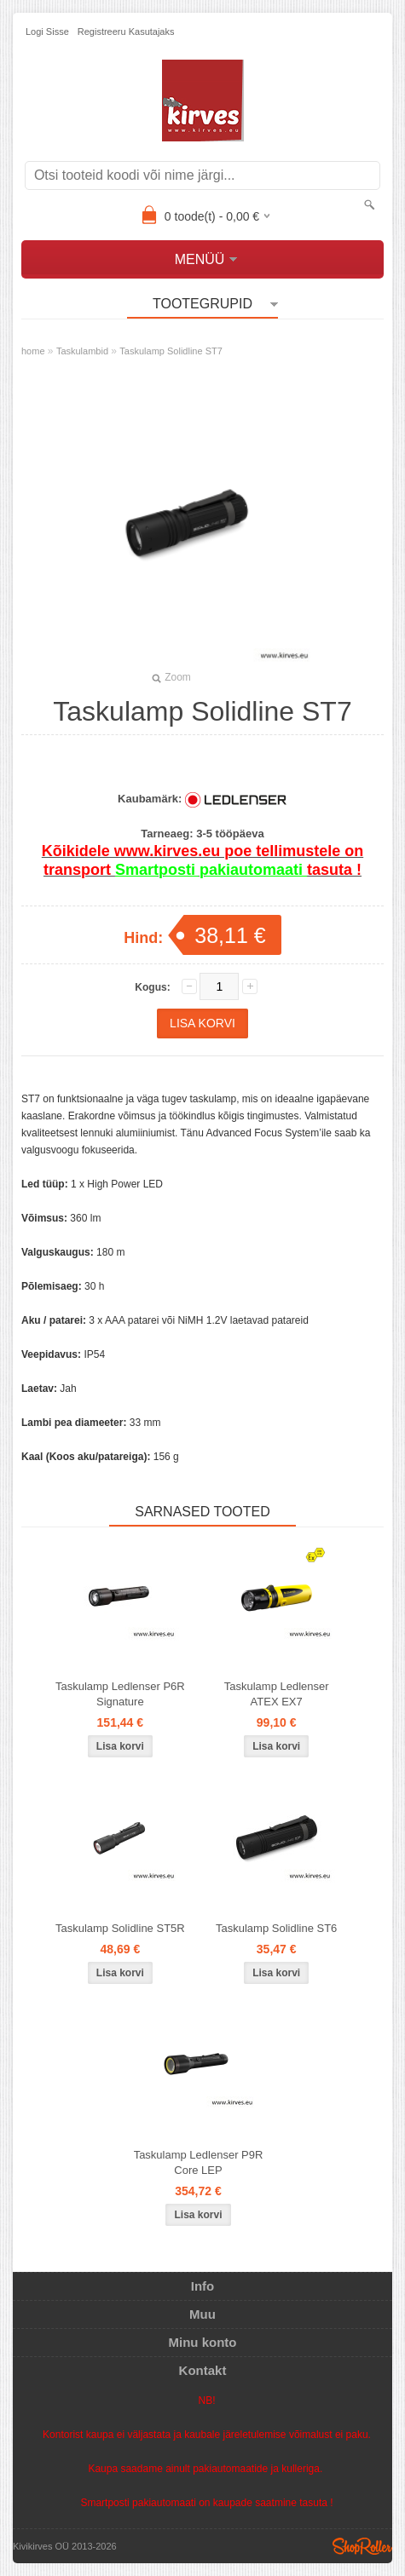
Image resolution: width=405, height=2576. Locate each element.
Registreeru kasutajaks (126, 31)
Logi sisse (47, 31)
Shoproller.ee (362, 2546)
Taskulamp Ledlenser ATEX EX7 (276, 1694)
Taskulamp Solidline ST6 (276, 1928)
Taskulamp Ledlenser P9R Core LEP (198, 2162)
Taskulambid (82, 351)
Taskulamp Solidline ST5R (120, 1928)
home (33, 351)
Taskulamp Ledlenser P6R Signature (120, 1694)
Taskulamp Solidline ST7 (170, 351)
